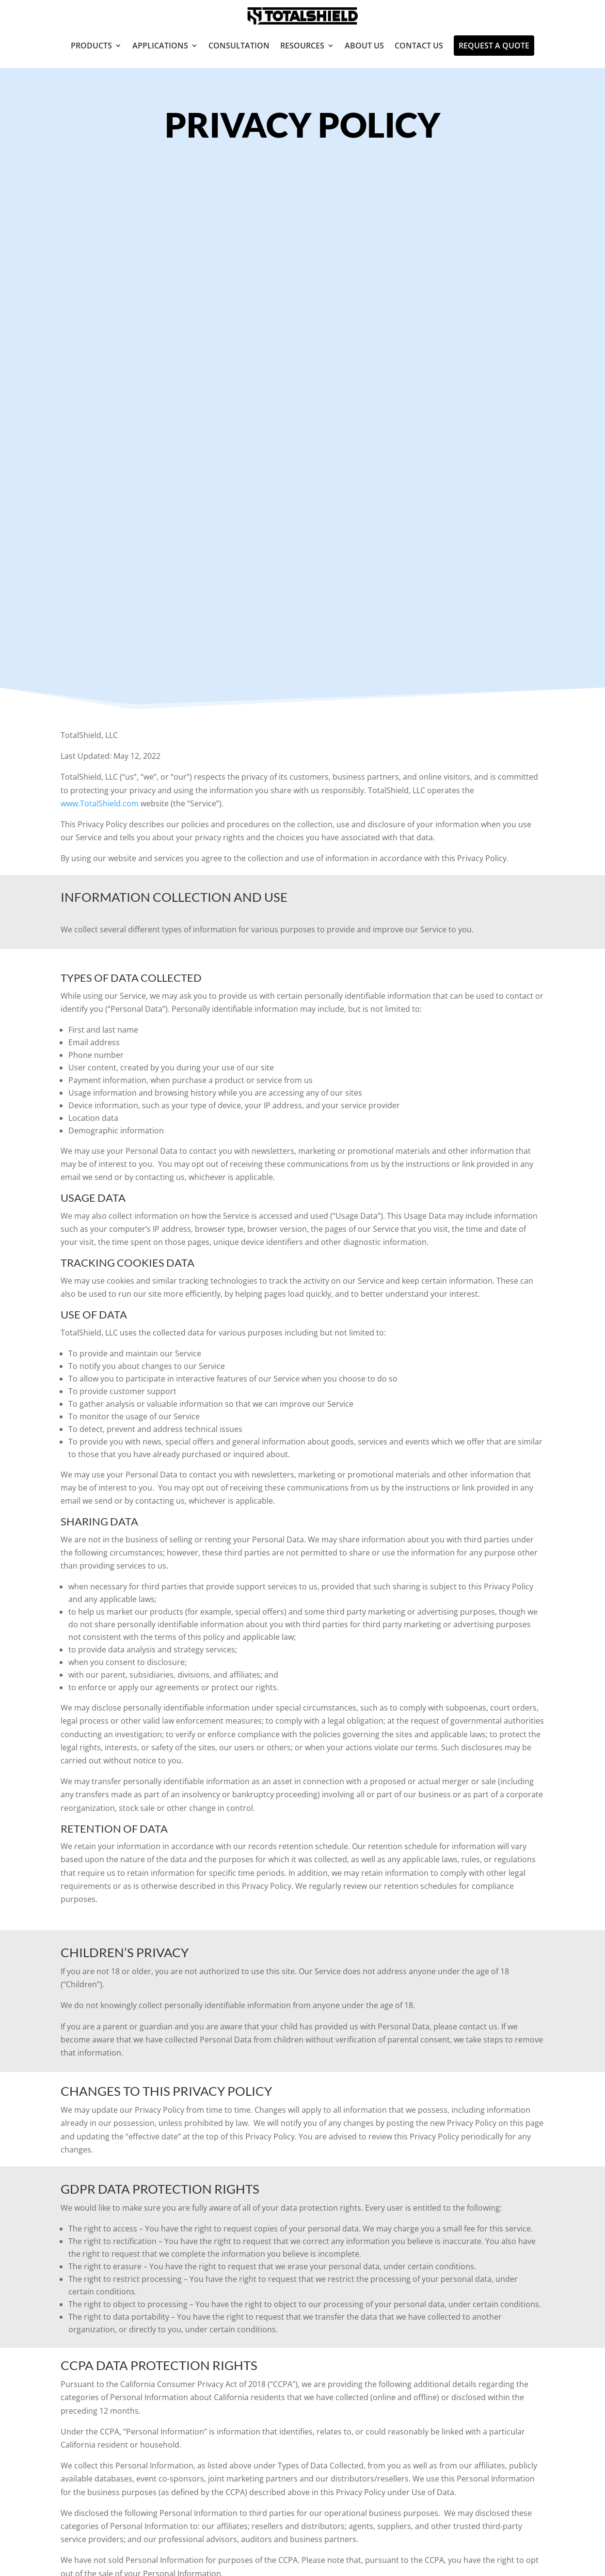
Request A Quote (494, 45)
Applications (160, 45)
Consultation (239, 45)
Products (91, 45)
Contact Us (419, 45)
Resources (302, 45)
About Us (364, 45)
